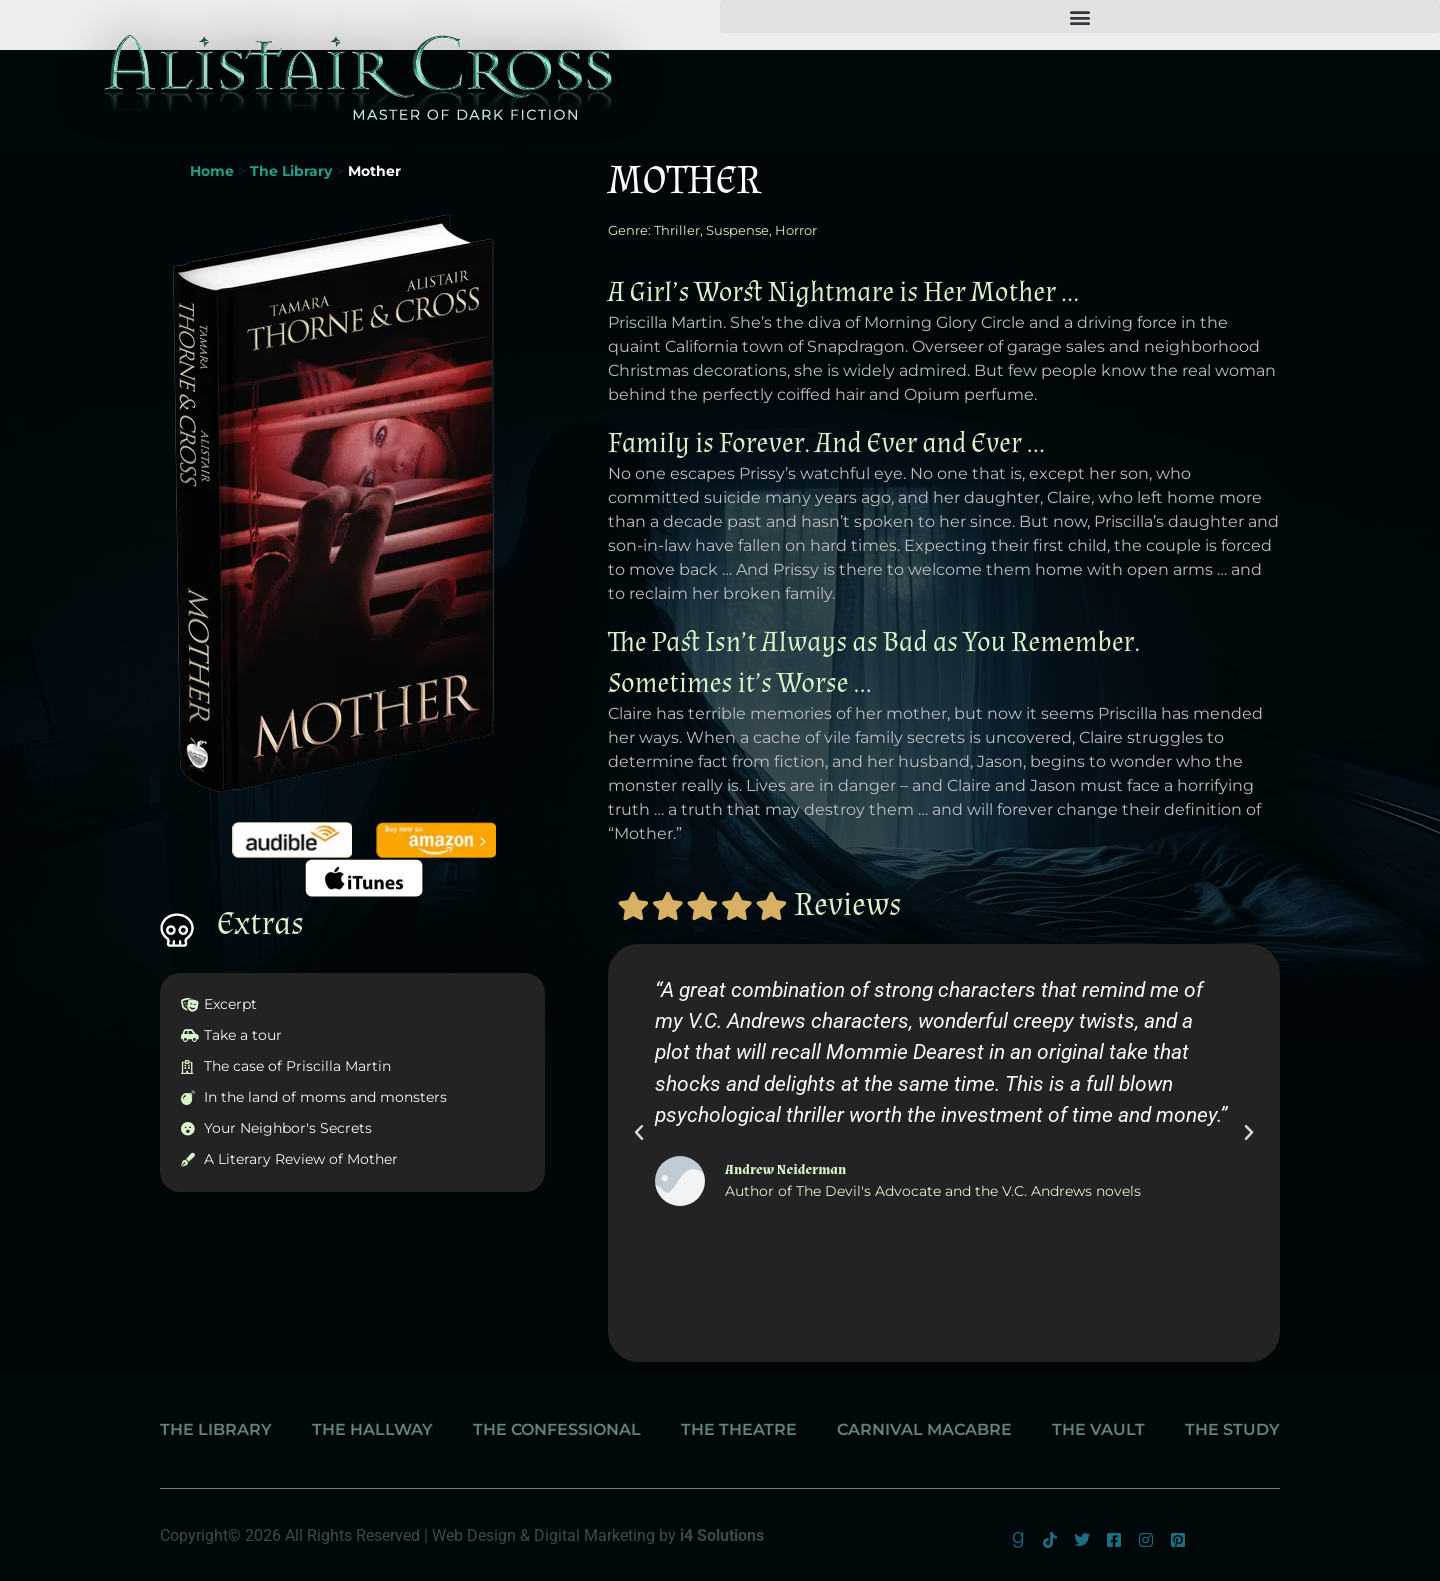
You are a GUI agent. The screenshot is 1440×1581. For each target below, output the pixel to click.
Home (212, 171)
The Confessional (557, 1429)
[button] (1080, 16)
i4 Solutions (722, 1535)
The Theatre (739, 1429)
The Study (1232, 1429)
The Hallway (372, 1429)
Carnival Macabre (924, 1429)
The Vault (1098, 1429)
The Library (291, 171)
